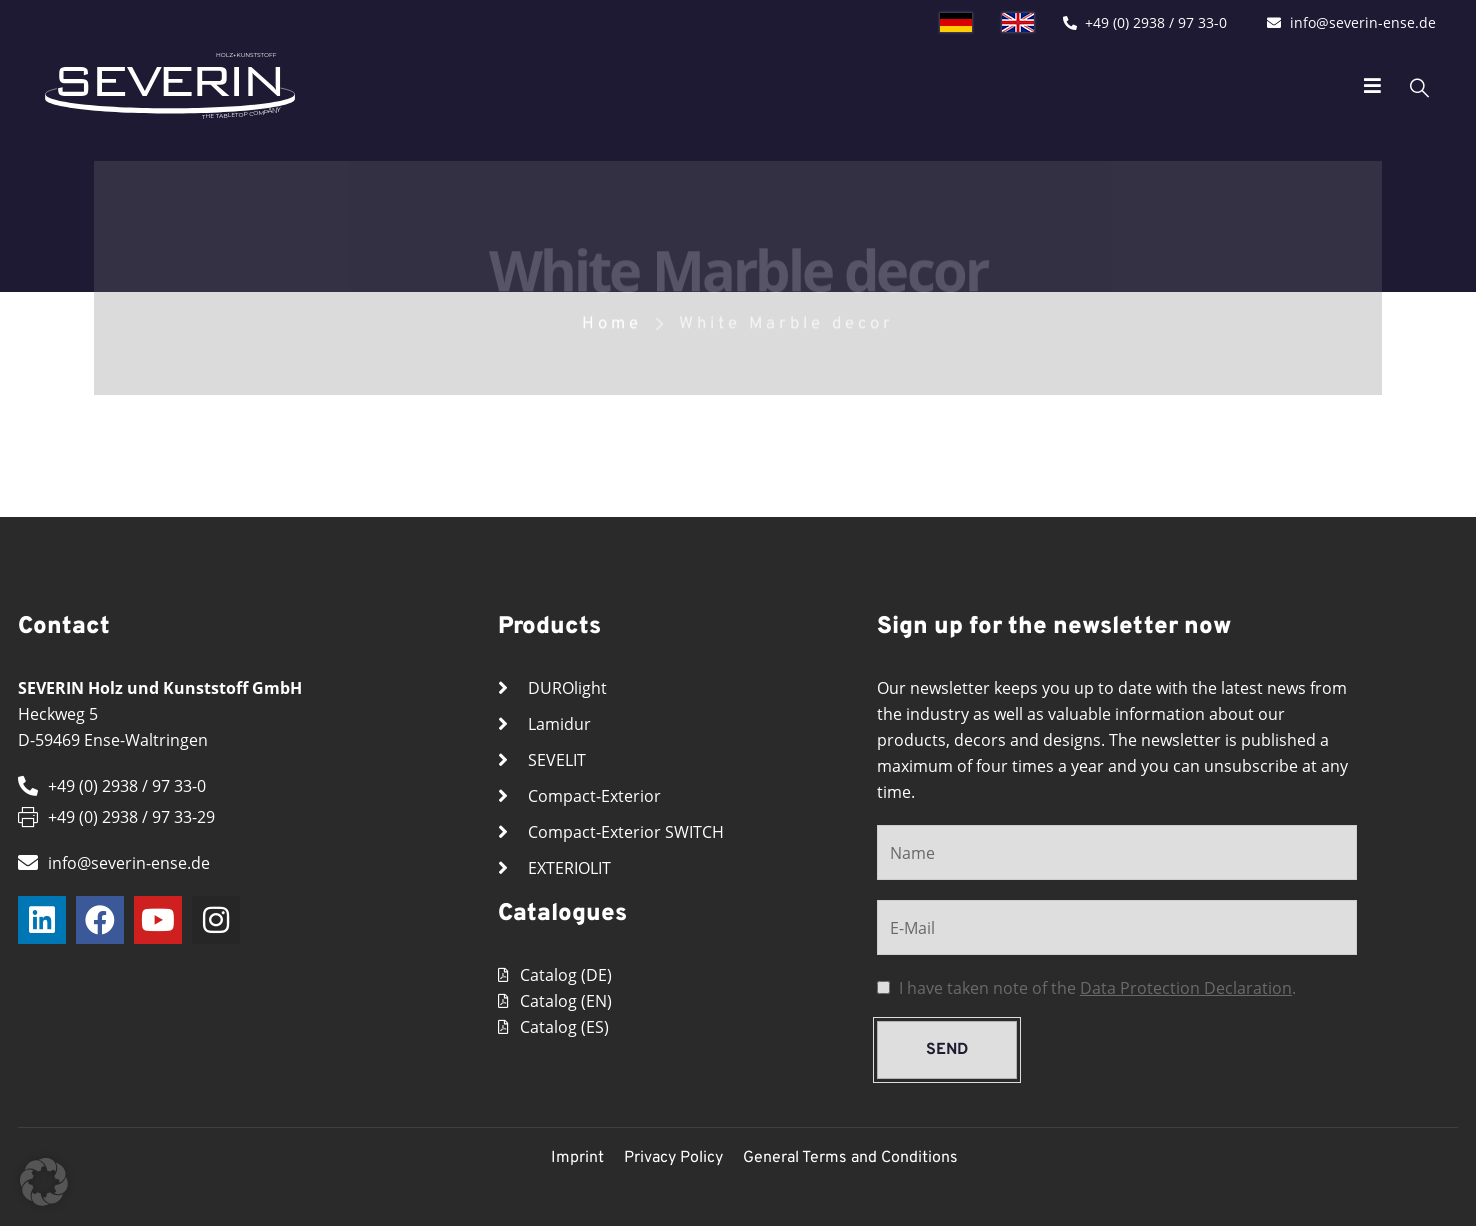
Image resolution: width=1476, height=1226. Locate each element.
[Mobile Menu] (1342, 86)
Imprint (577, 1158)
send (947, 1050)
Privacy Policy (673, 1158)
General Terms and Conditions (850, 1158)
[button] (44, 1182)
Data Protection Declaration (1186, 988)
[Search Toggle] (1389, 86)
